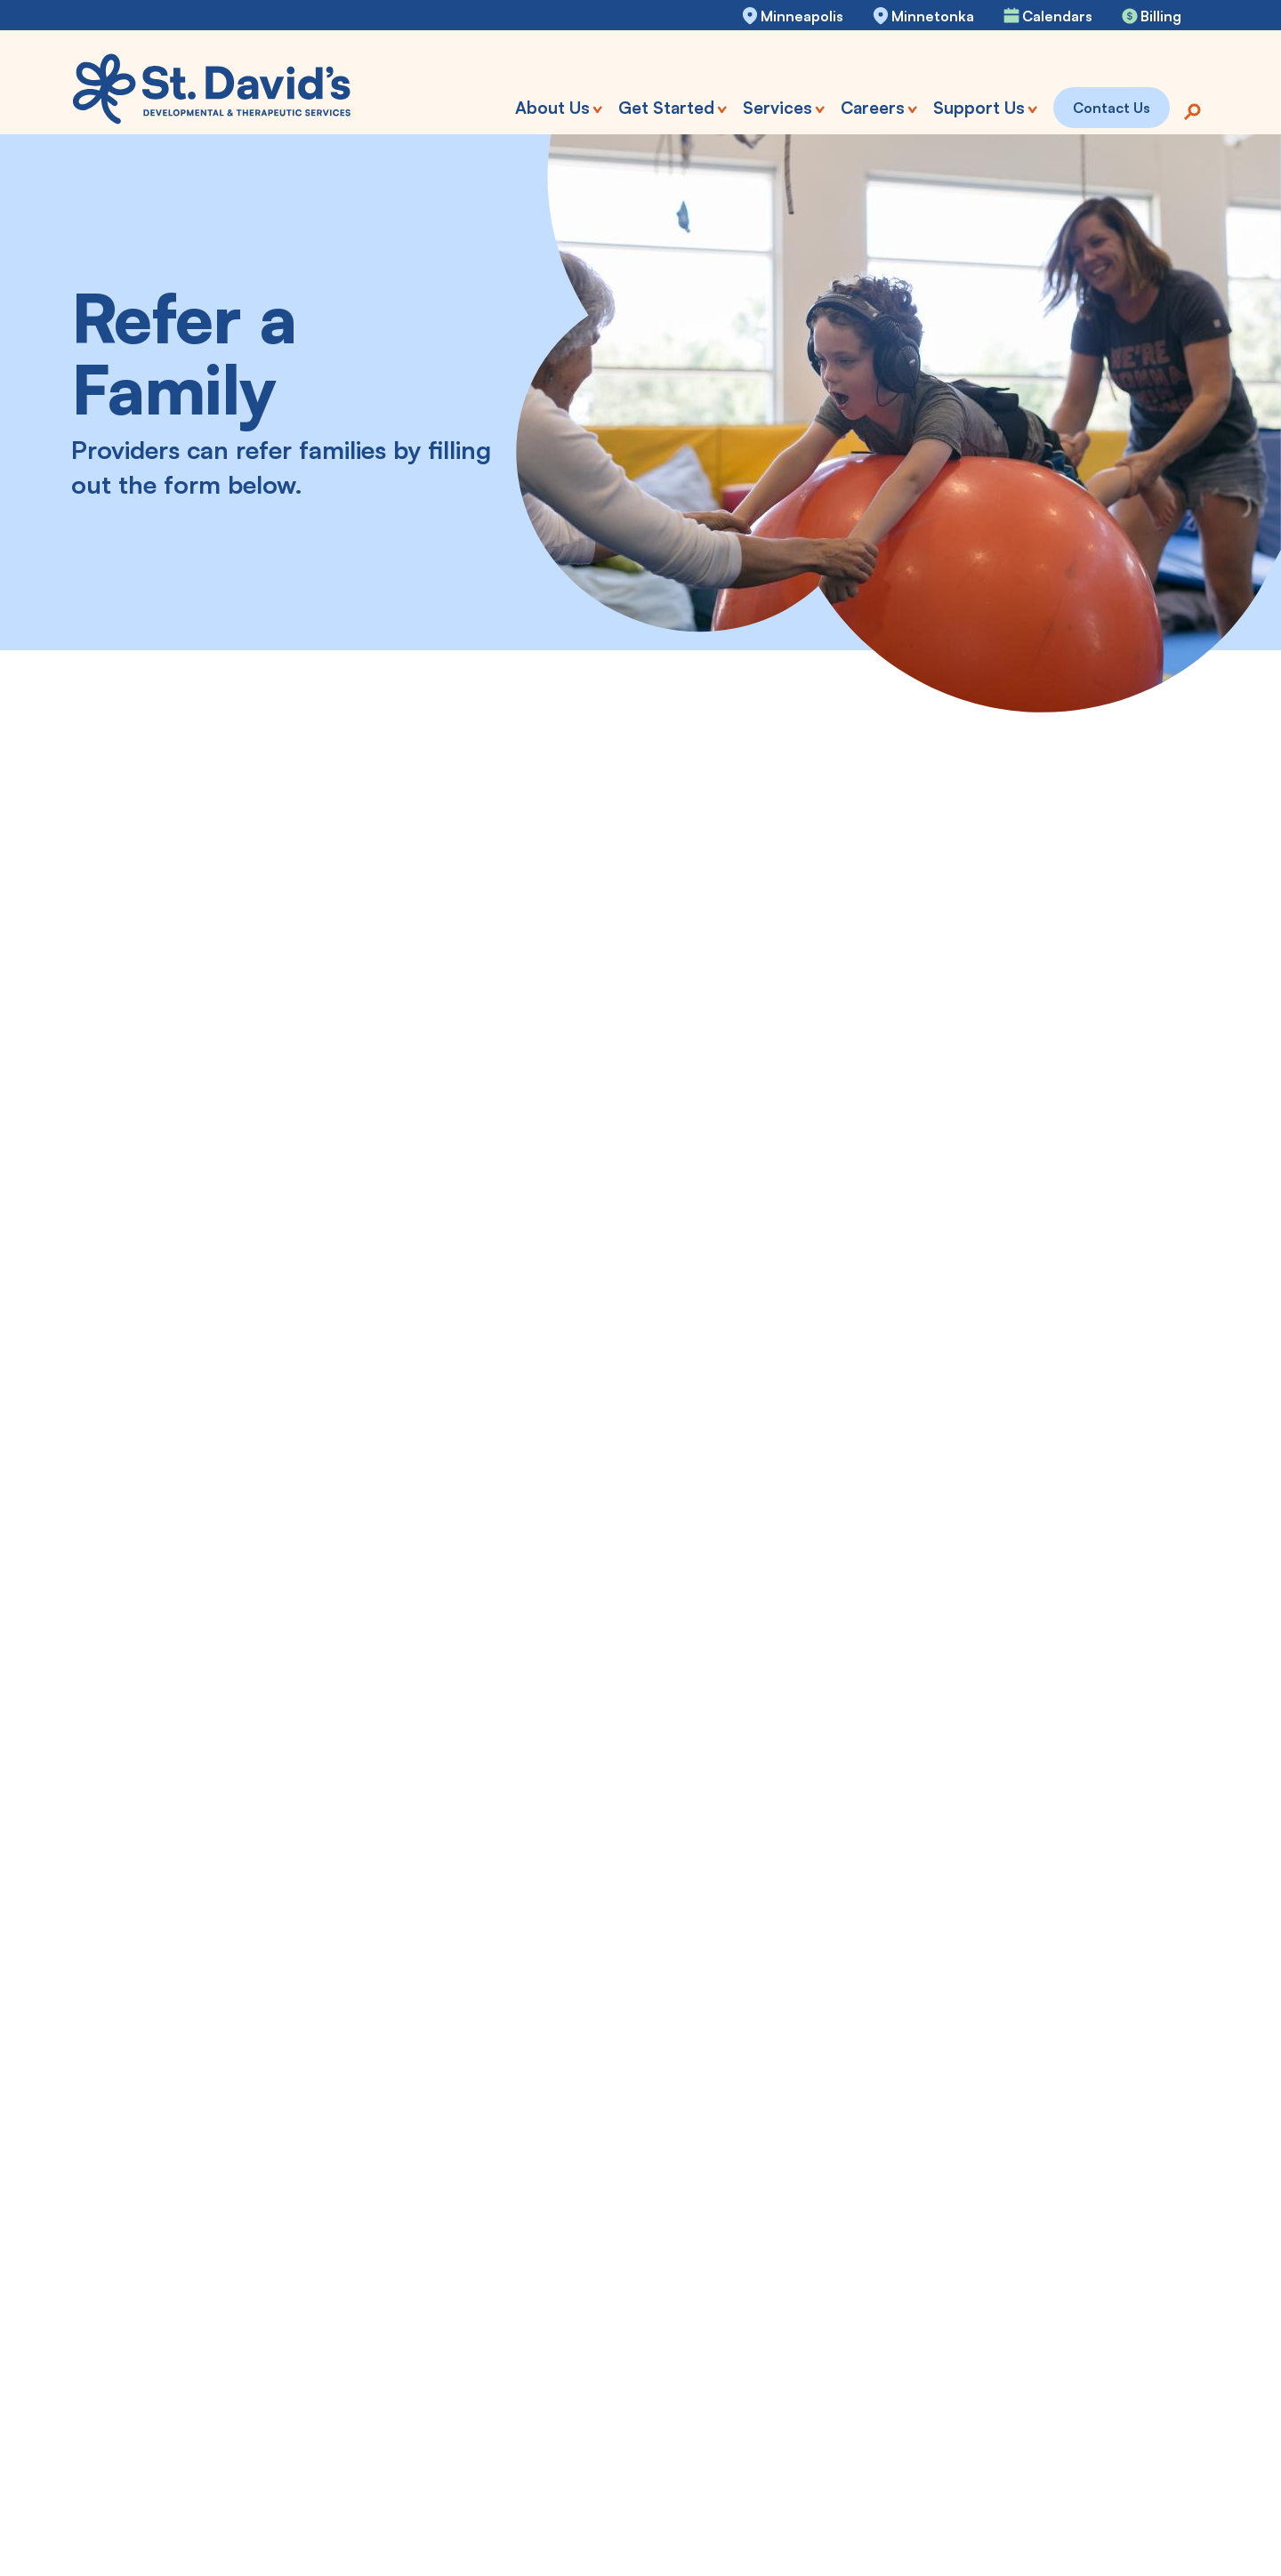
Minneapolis (802, 16)
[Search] (1192, 110)
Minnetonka (932, 16)
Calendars (1057, 16)
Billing (1160, 16)
